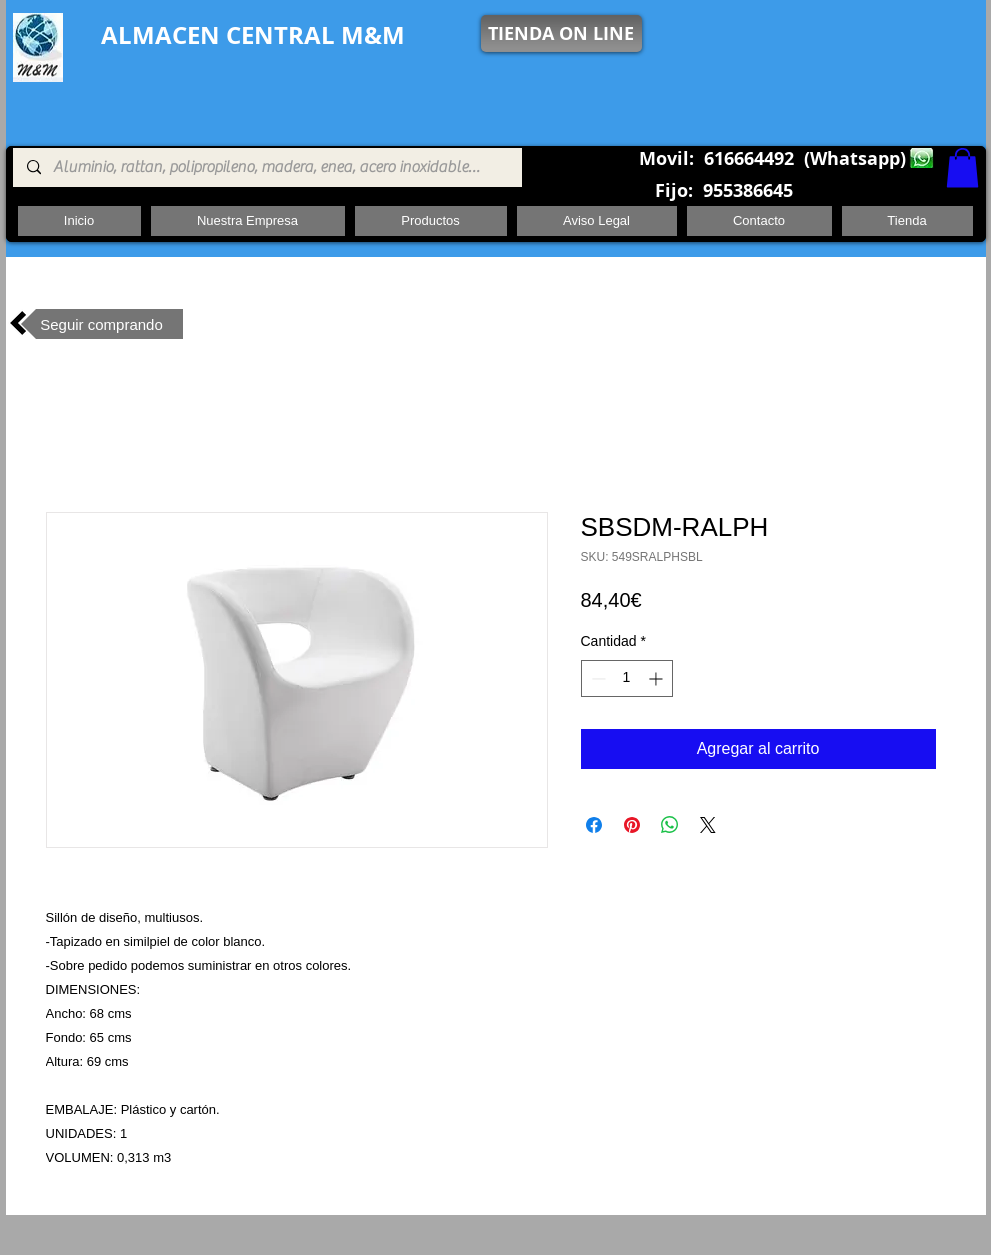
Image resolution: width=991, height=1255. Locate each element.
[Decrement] (596, 678)
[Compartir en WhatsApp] (670, 825)
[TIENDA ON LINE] (561, 33)
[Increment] (657, 678)
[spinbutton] (627, 678)
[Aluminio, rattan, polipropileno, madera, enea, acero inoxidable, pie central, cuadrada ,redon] (266, 167)
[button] (962, 167)
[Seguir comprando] (102, 324)
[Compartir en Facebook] (594, 825)
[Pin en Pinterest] (632, 825)
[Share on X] (708, 825)
